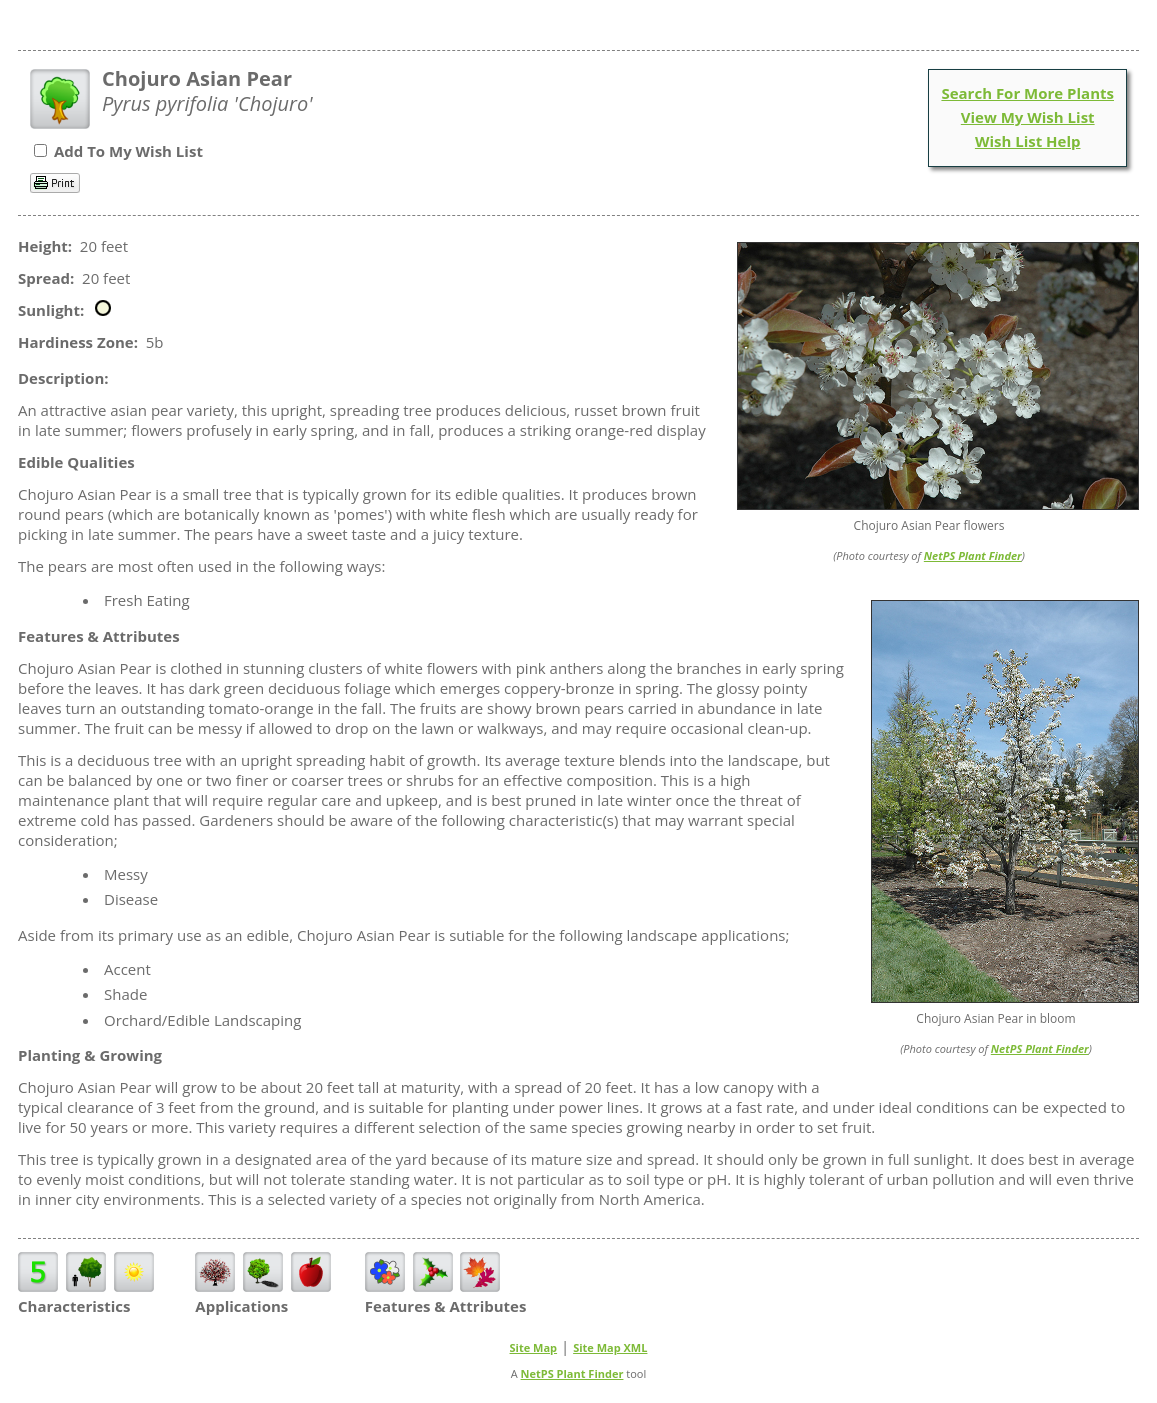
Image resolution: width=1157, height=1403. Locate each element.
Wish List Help (1028, 141)
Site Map (534, 1347)
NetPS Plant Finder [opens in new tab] (572, 1373)
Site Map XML (610, 1347)
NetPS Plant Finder (973, 555)
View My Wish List (1028, 117)
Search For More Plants (1027, 93)
